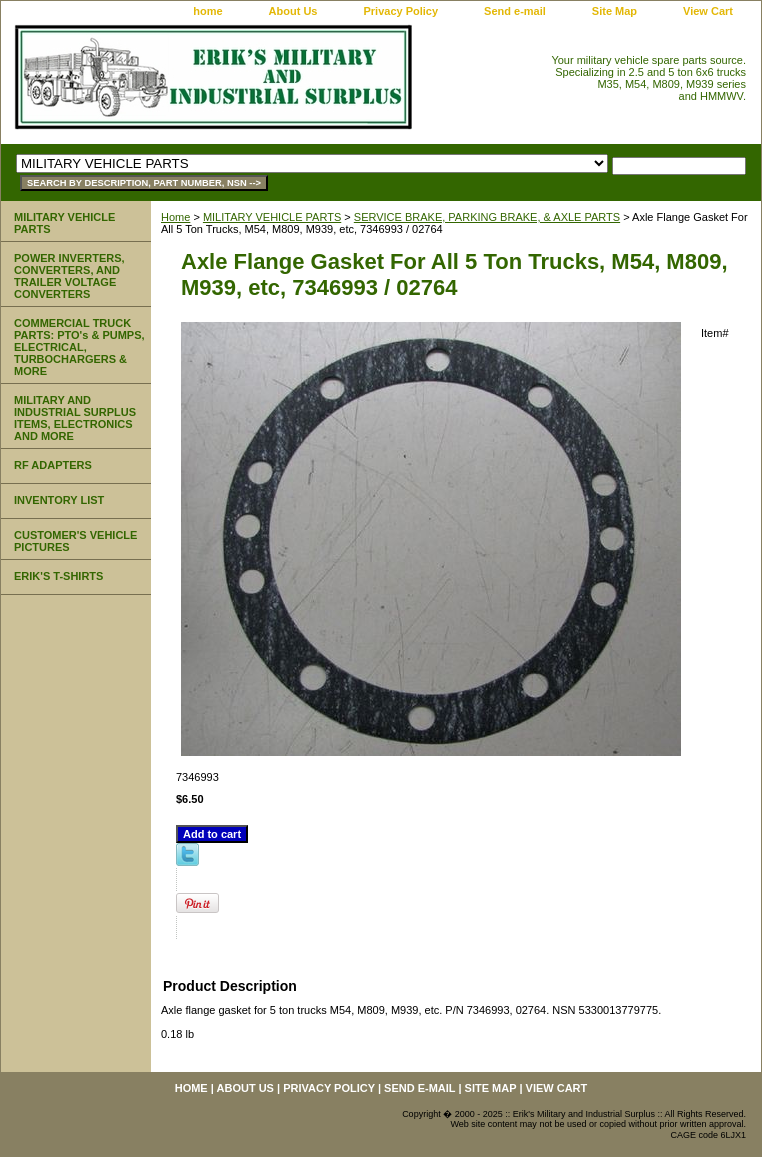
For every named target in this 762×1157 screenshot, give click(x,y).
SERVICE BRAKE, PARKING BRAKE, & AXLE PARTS (487, 217)
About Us (293, 11)
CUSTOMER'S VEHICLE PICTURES (75, 541)
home (207, 11)
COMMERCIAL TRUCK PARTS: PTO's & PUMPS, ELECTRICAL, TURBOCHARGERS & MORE (79, 347)
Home (175, 217)
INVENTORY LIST (59, 500)
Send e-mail (515, 11)
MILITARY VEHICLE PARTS (272, 217)
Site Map (614, 11)
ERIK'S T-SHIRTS (58, 576)
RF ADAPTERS (53, 465)
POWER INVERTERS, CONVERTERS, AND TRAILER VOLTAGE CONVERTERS (69, 276)
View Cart (708, 11)
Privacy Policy (400, 11)
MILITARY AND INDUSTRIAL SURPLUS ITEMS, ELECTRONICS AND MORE (75, 418)
